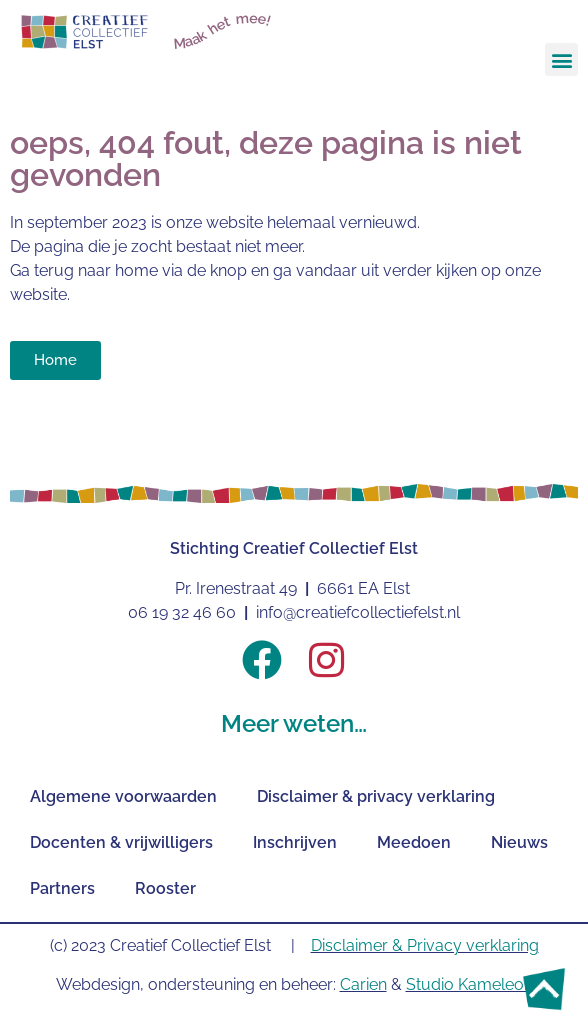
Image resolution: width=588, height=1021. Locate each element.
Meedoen (414, 842)
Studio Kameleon (469, 984)
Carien (363, 984)
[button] (561, 59)
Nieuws (519, 842)
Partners (62, 888)
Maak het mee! (223, 30)
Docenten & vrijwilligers (121, 842)
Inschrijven (295, 842)
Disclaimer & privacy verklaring (376, 796)
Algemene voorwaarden (123, 796)
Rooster (165, 888)
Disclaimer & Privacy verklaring (425, 945)
